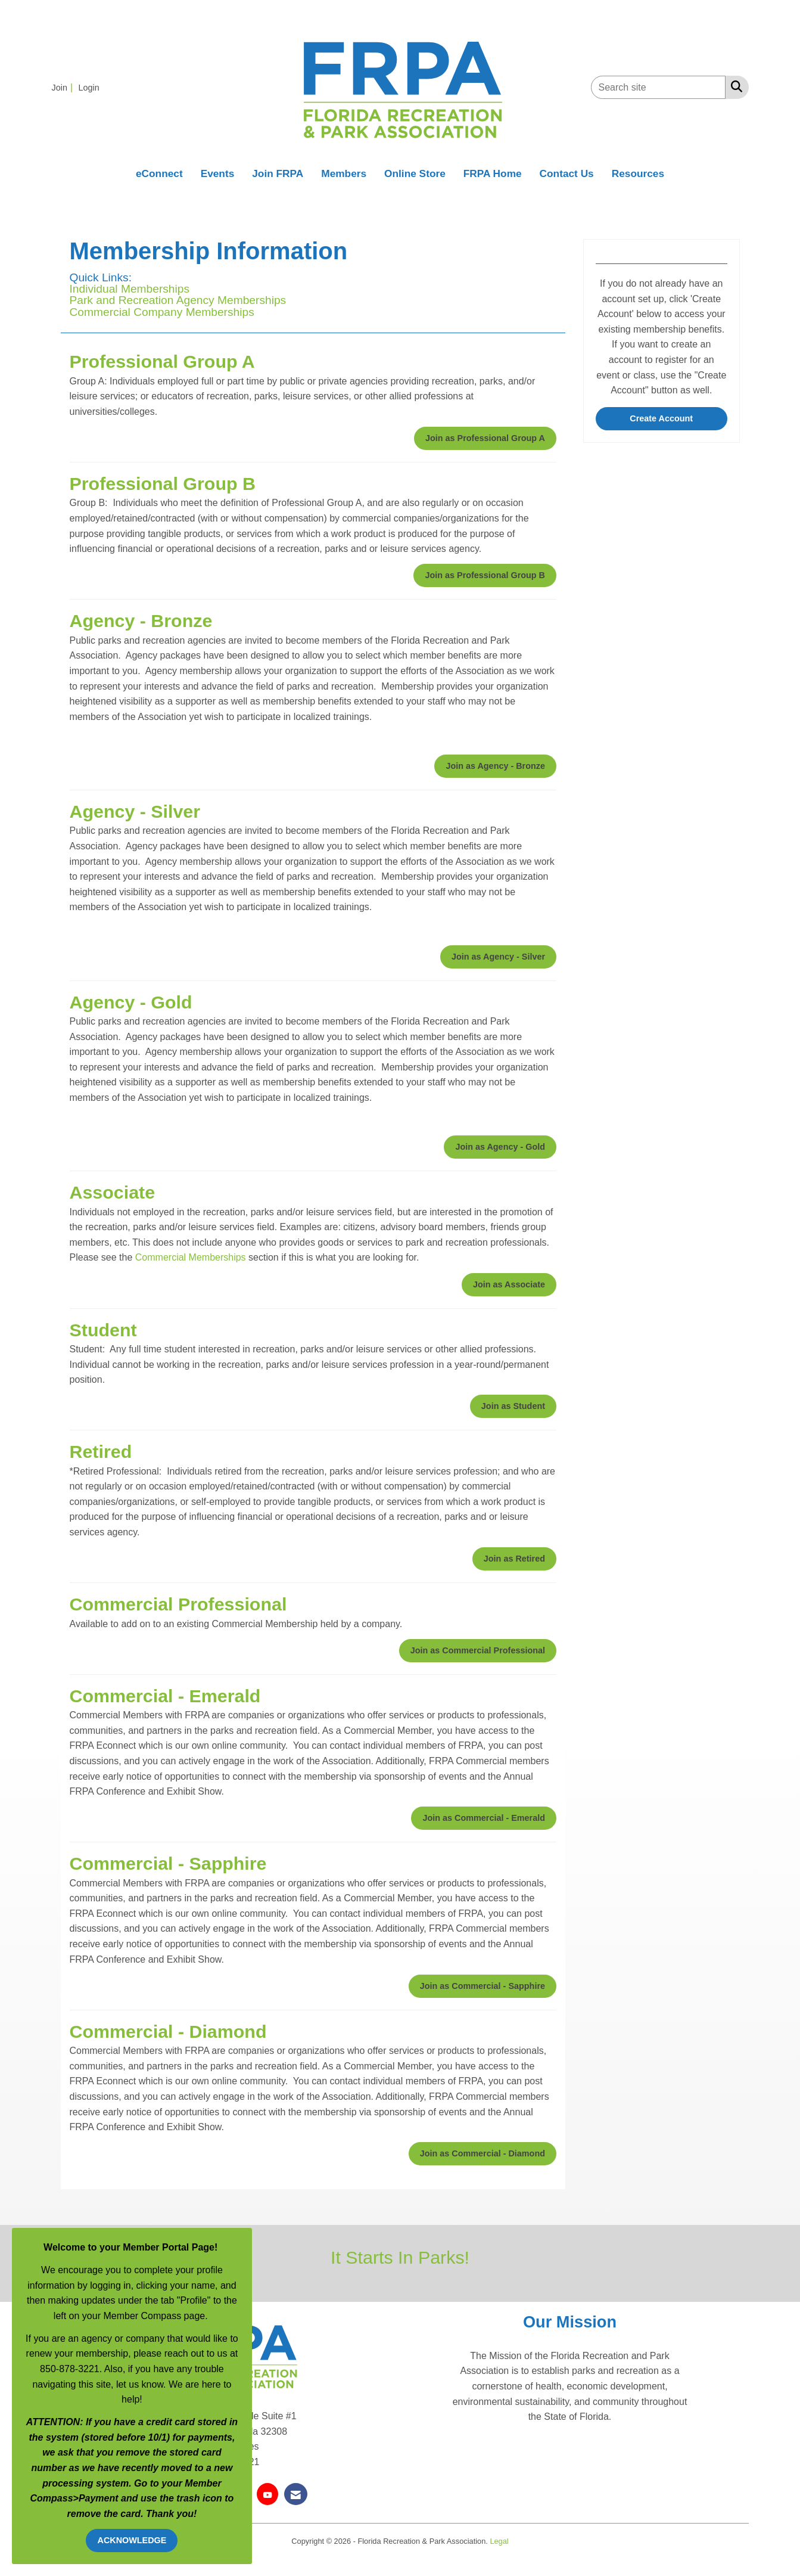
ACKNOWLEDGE (131, 2540)
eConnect (159, 173)
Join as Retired (514, 1558)
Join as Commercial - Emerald (483, 1818)
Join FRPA (277, 173)
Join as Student (513, 1406)
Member (203, 2483)
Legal (499, 2541)
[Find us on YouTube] (267, 2494)
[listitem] (64, 87)
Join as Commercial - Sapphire (482, 1986)
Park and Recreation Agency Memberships (178, 300)
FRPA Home (492, 173)
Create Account (661, 418)
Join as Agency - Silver (498, 956)
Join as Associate (509, 1284)
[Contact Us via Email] (295, 2494)
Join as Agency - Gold (500, 1147)
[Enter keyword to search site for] (658, 87)
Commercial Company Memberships (162, 312)
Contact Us (567, 173)
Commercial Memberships (190, 1257)
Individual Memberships (130, 289)
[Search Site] (734, 86)
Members (343, 173)
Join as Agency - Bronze (495, 766)
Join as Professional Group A (485, 438)
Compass (51, 2498)
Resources (638, 173)
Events (218, 173)
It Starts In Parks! (400, 2257)
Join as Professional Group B (485, 575)
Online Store (415, 173)
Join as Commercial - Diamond (482, 2153)
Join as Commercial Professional (477, 1650)
